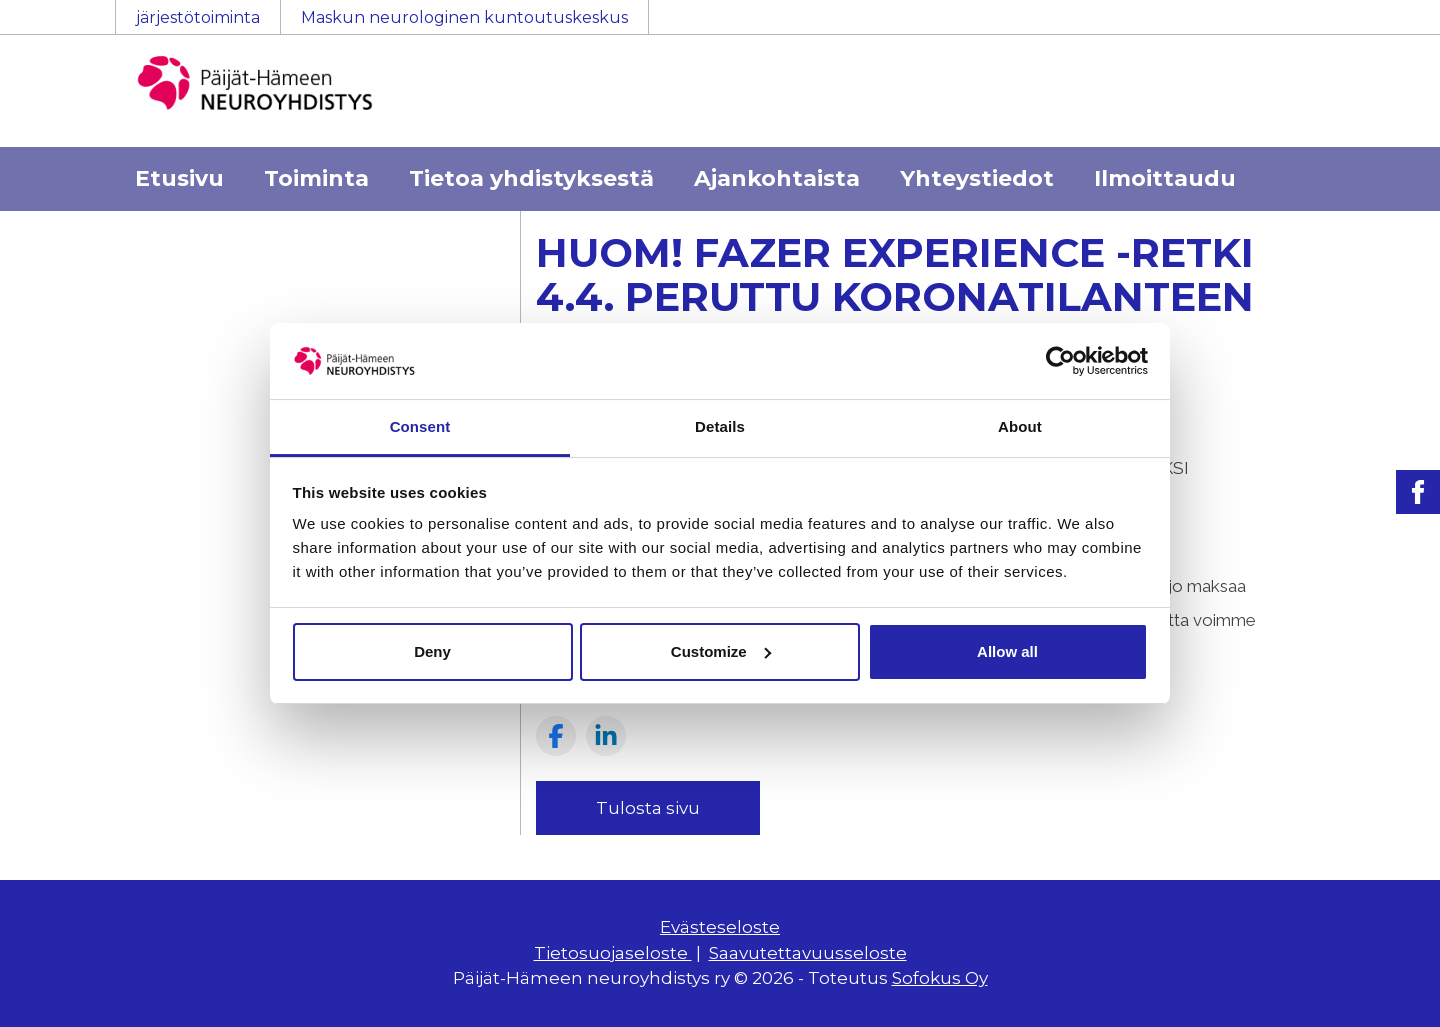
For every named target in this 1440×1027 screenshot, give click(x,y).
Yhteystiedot (977, 178)
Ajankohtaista (777, 178)
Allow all (1007, 651)
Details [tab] (720, 426)
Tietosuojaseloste (613, 953)
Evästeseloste (720, 927)
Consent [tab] (420, 426)
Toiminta (316, 178)
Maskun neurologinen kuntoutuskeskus (464, 17)
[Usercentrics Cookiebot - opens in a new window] (1060, 361)
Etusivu (179, 178)
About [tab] (1020, 426)
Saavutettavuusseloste (808, 953)
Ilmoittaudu (1165, 178)
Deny (432, 651)
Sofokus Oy (940, 978)
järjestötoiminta (198, 17)
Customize (721, 651)
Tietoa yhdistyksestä (531, 178)
